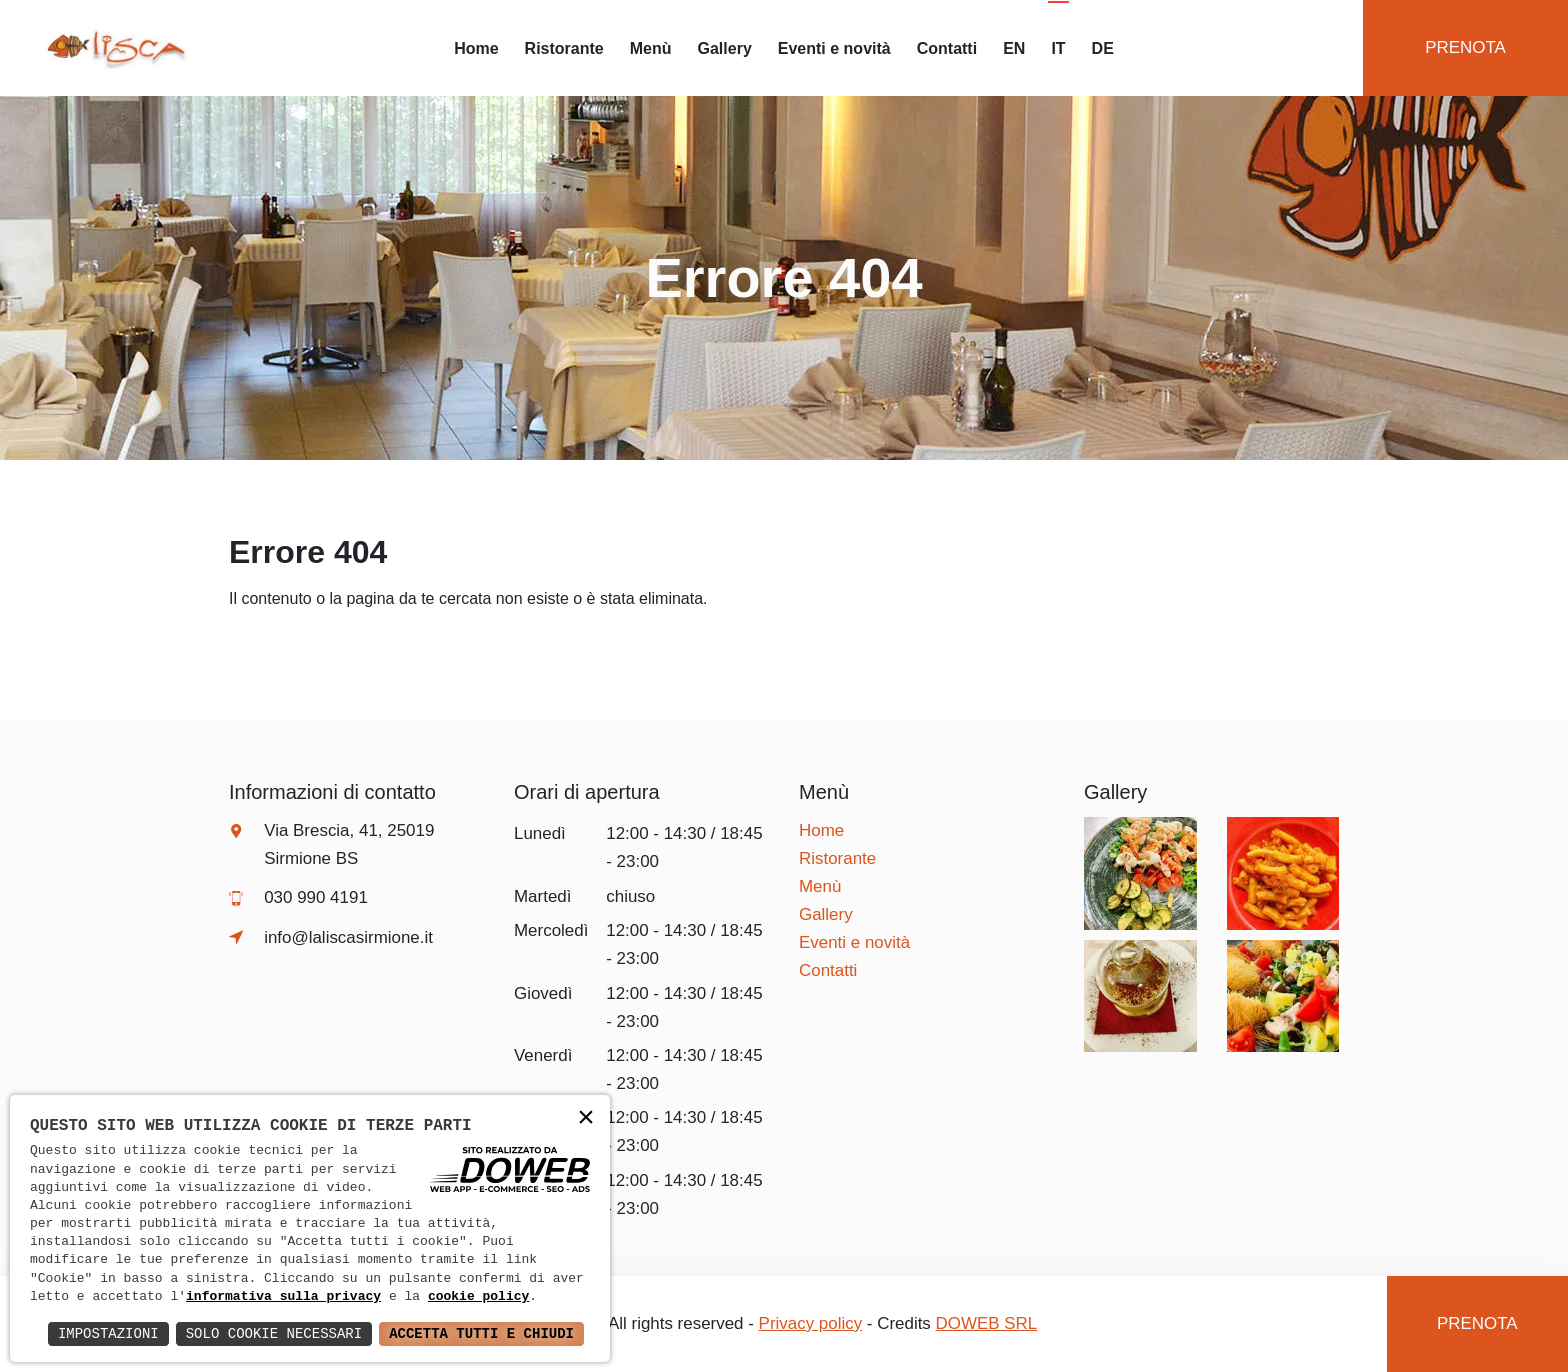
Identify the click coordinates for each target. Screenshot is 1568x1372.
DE (1103, 48)
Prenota (1465, 47)
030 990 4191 (316, 897)
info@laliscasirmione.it (348, 937)
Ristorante (564, 48)
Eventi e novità (834, 48)
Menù (651, 48)
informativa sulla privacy (283, 1297)
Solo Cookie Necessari (274, 1333)
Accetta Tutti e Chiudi (481, 1333)
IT (1058, 48)
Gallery (725, 48)
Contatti (947, 48)
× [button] (586, 1118)
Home (476, 48)
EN (1014, 48)
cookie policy (478, 1297)
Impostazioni (108, 1333)
